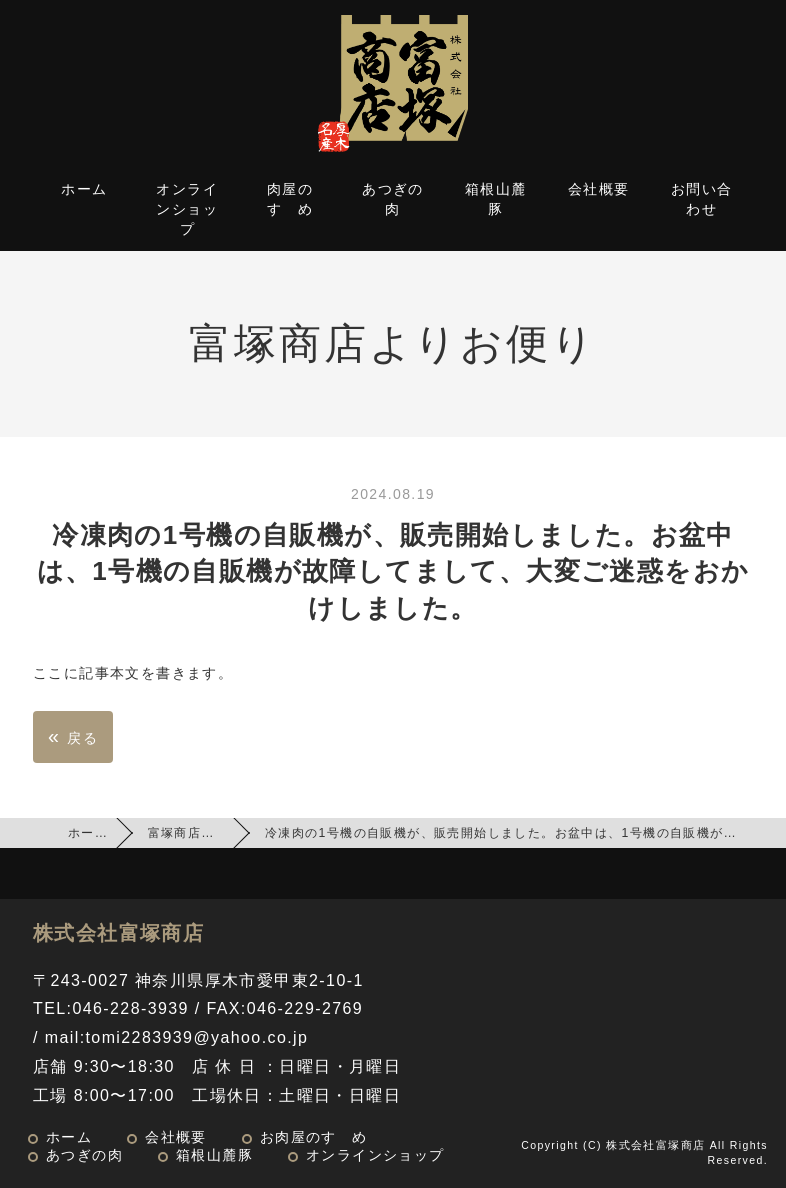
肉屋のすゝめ (290, 199)
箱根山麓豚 (496, 199)
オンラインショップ (187, 209)
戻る (73, 736)
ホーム (84, 189)
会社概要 (599, 189)
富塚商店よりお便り (208, 833)
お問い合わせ (702, 199)
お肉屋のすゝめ (314, 1137)
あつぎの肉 (393, 199)
